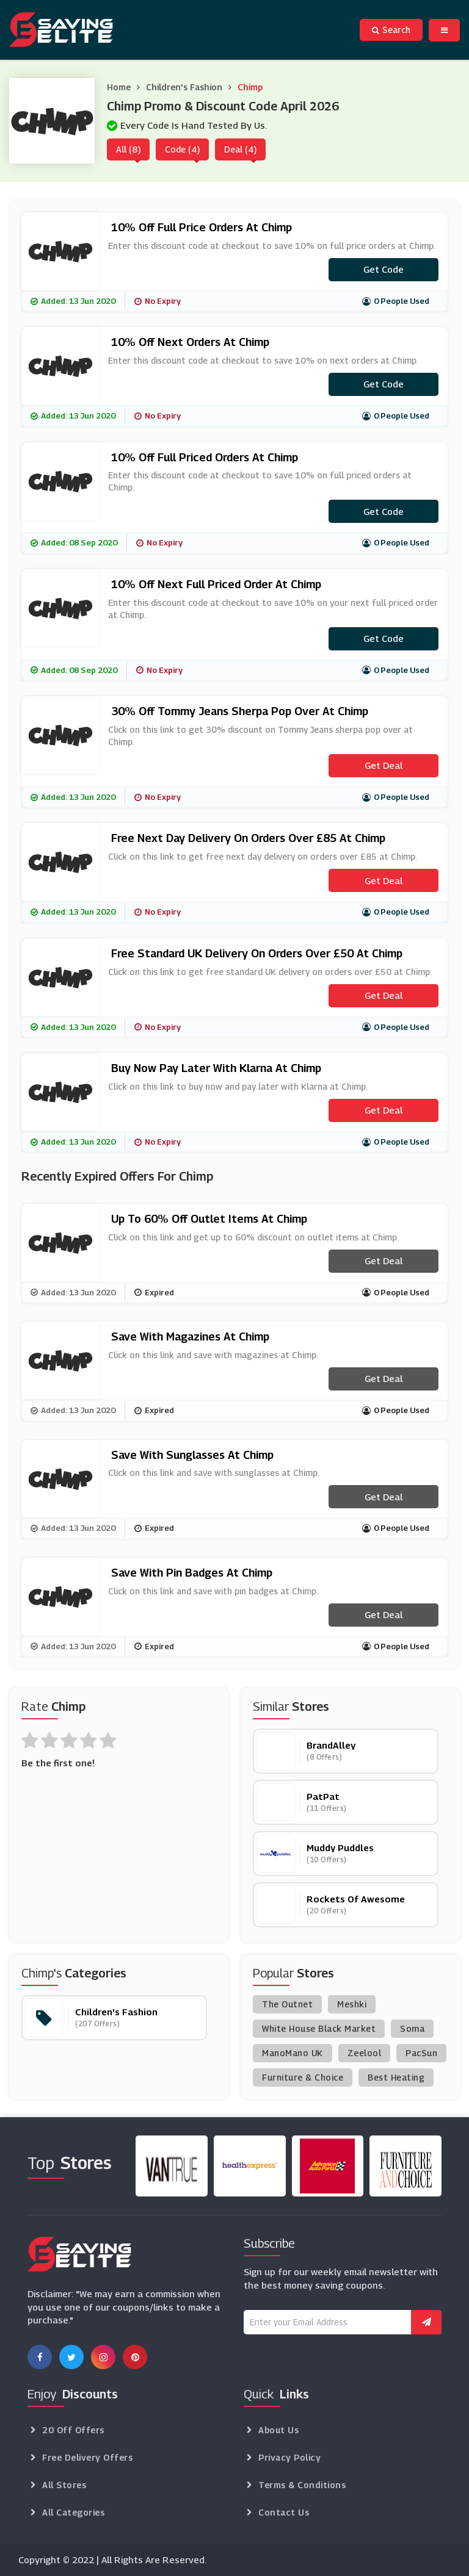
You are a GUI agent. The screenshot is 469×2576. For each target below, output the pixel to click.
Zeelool (364, 2053)
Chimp (250, 87)
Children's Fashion (184, 87)
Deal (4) (240, 149)
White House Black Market (319, 2028)
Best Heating (396, 2077)
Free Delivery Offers (87, 2457)
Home (119, 87)
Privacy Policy (289, 2457)
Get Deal (383, 765)
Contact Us (283, 2512)
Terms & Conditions (302, 2485)
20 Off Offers (73, 2430)
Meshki (351, 2004)
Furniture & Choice (302, 2077)
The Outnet (287, 2004)
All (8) (128, 149)
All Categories (73, 2512)
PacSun (421, 2053)
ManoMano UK (292, 2053)
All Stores (64, 2485)
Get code (383, 269)
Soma (412, 2028)
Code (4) (182, 149)
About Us (278, 2430)
